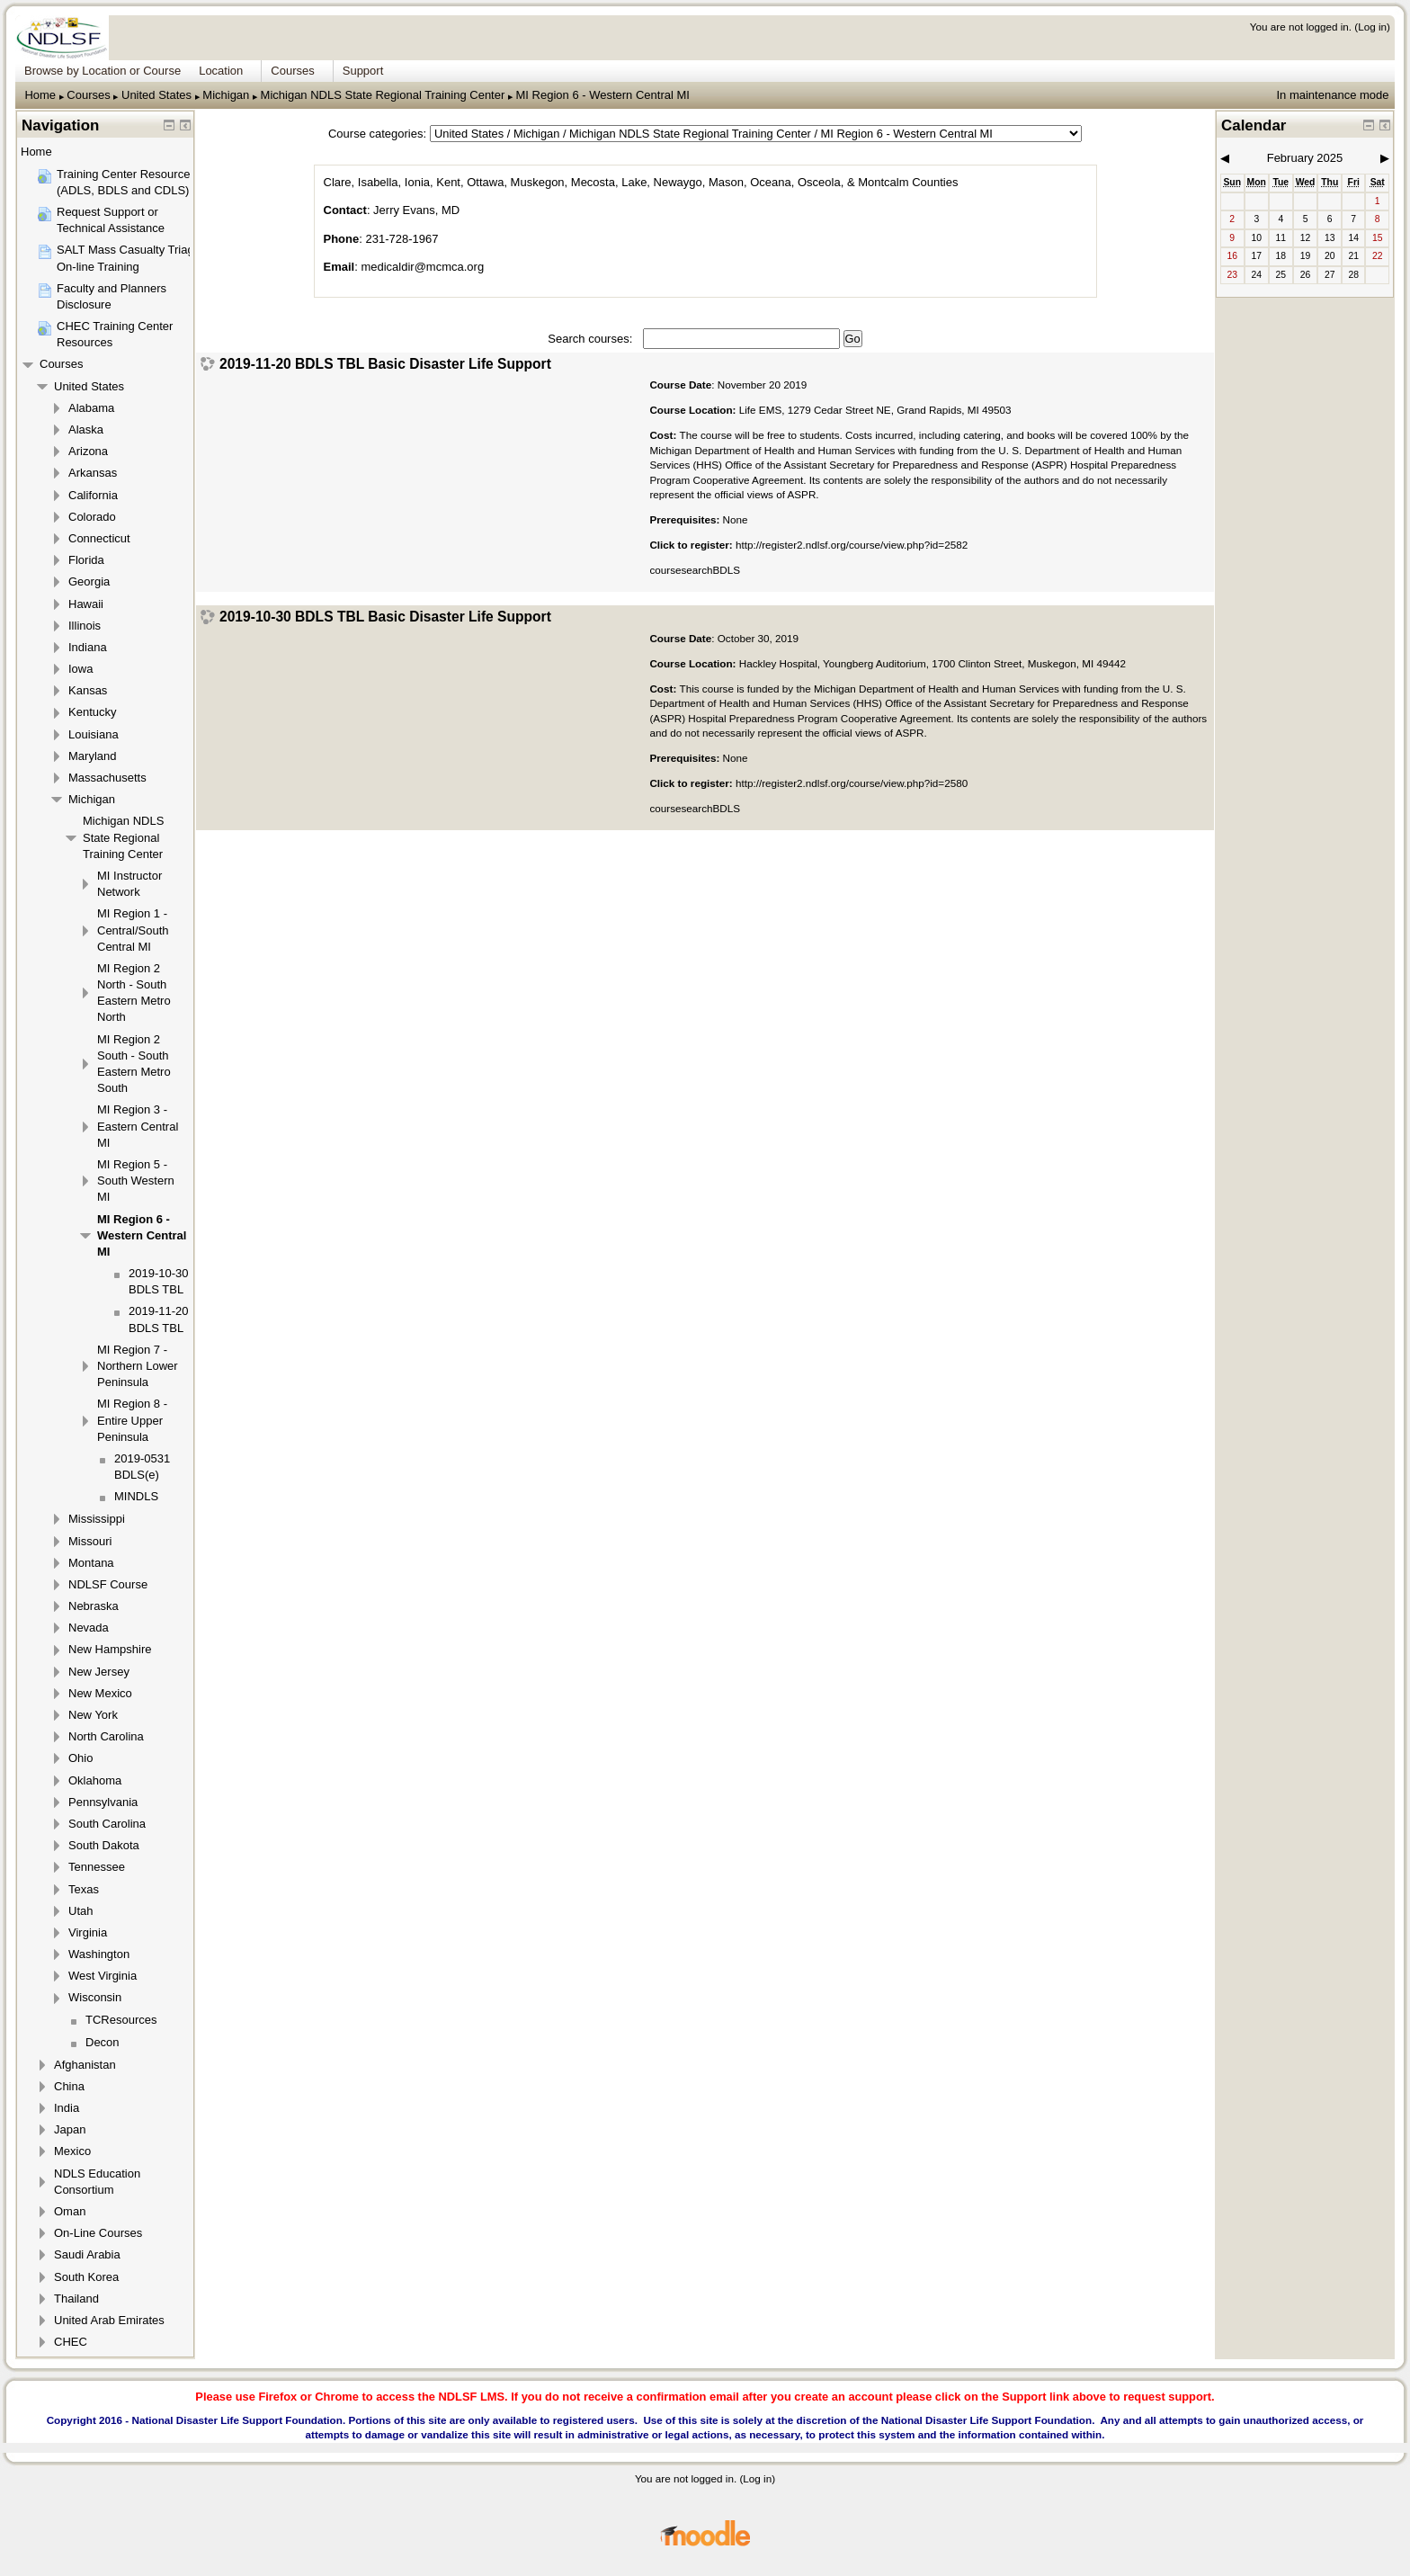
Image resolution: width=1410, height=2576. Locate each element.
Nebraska (93, 1606)
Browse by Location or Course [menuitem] (102, 70)
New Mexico (100, 1693)
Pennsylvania (103, 1802)
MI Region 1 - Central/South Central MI (133, 930)
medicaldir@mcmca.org (422, 266)
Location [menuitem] (221, 70)
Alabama (91, 408)
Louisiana (93, 734)
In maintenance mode (1332, 95)
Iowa (80, 668)
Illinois (84, 625)
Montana (91, 1563)
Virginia (87, 1932)
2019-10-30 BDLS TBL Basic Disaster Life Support (385, 617)
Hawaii (85, 604)
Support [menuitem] (363, 70)
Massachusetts (107, 777)
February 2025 (1305, 158)
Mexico (72, 2151)
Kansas (87, 690)
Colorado (92, 516)
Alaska (85, 429)
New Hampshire (109, 1649)
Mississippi (96, 1518)
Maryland (92, 756)
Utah (80, 1911)
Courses (88, 95)
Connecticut (99, 538)
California (93, 495)
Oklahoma (94, 1780)
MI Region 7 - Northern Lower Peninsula (137, 1366)
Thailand (76, 2298)
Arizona (88, 451)
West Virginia (102, 1975)
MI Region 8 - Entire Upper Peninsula (132, 1420)
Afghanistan (85, 2064)
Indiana (87, 647)
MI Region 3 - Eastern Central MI (137, 1126)
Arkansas (92, 472)
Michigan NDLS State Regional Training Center (383, 95)
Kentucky (92, 712)
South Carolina (107, 1823)
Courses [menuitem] (292, 70)
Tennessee (96, 1867)
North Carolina (106, 1736)
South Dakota (103, 1845)
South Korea (86, 2277)
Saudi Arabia (87, 2254)
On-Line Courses (98, 2233)
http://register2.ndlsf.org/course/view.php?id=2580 (852, 783)
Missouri (90, 1541)
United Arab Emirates (109, 2320)
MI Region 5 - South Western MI (135, 1180)
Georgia (89, 581)
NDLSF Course (107, 1584)
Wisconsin (94, 1997)
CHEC (70, 2341)
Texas (83, 1889)
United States (156, 95)
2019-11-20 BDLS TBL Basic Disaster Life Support (385, 364)
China (69, 2086)
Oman (69, 2211)
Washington (98, 1954)
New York (93, 1715)
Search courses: (592, 338)
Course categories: (377, 133)
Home (40, 95)
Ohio (80, 1758)
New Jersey (98, 1671)
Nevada (88, 1627)
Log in (1372, 26)
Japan (69, 2129)
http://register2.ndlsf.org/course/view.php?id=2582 (852, 544)
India (66, 2108)
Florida (86, 560)
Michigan (225, 95)
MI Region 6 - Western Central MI (603, 95)
